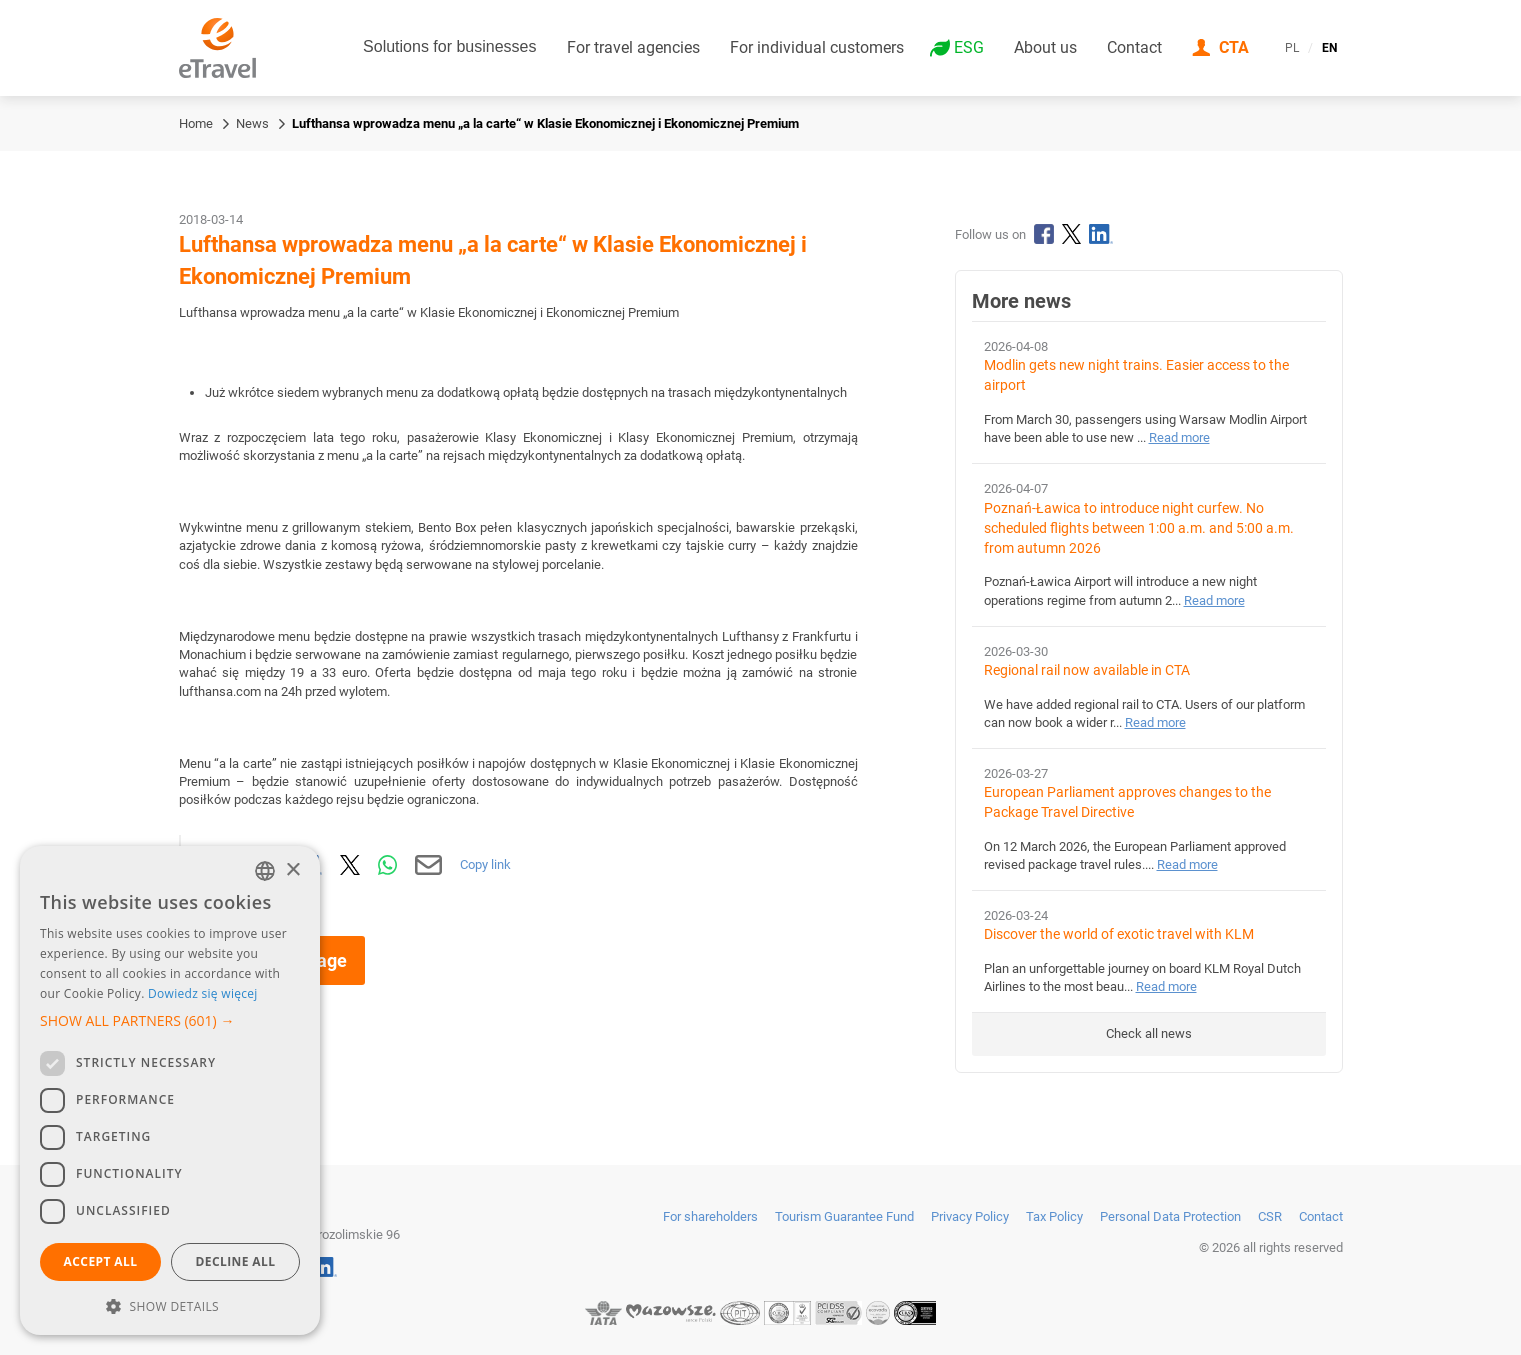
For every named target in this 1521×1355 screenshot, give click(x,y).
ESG (969, 48)
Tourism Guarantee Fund (844, 1216)
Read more (1179, 437)
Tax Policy (1054, 1216)
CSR (1270, 1216)
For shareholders (710, 1216)
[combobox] (265, 871)
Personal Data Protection (1170, 1216)
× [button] (292, 870)
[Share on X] (350, 865)
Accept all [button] (101, 1261)
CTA (1234, 47)
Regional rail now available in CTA (1087, 670)
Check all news (1149, 1033)
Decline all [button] (236, 1261)
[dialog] (170, 1090)
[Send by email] (428, 865)
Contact (1134, 47)
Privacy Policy (970, 1216)
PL (1292, 48)
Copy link (485, 864)
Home (196, 123)
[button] (170, 1021)
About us (1045, 47)
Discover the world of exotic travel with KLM (1119, 934)
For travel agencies (633, 47)
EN (1329, 48)
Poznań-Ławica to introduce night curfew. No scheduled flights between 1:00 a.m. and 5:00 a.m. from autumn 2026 (1139, 528)
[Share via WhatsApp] (388, 865)
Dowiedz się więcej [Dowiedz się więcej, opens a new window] (203, 993)
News (252, 123)
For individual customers (817, 47)
